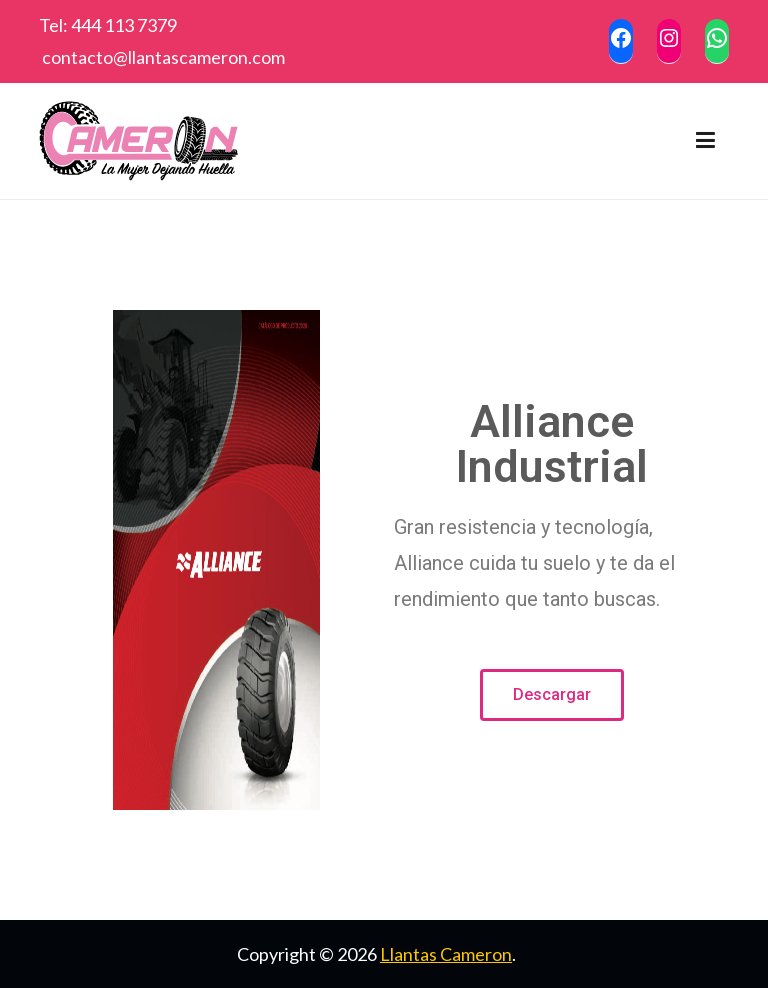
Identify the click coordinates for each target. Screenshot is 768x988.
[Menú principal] (705, 141)
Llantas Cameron (446, 954)
